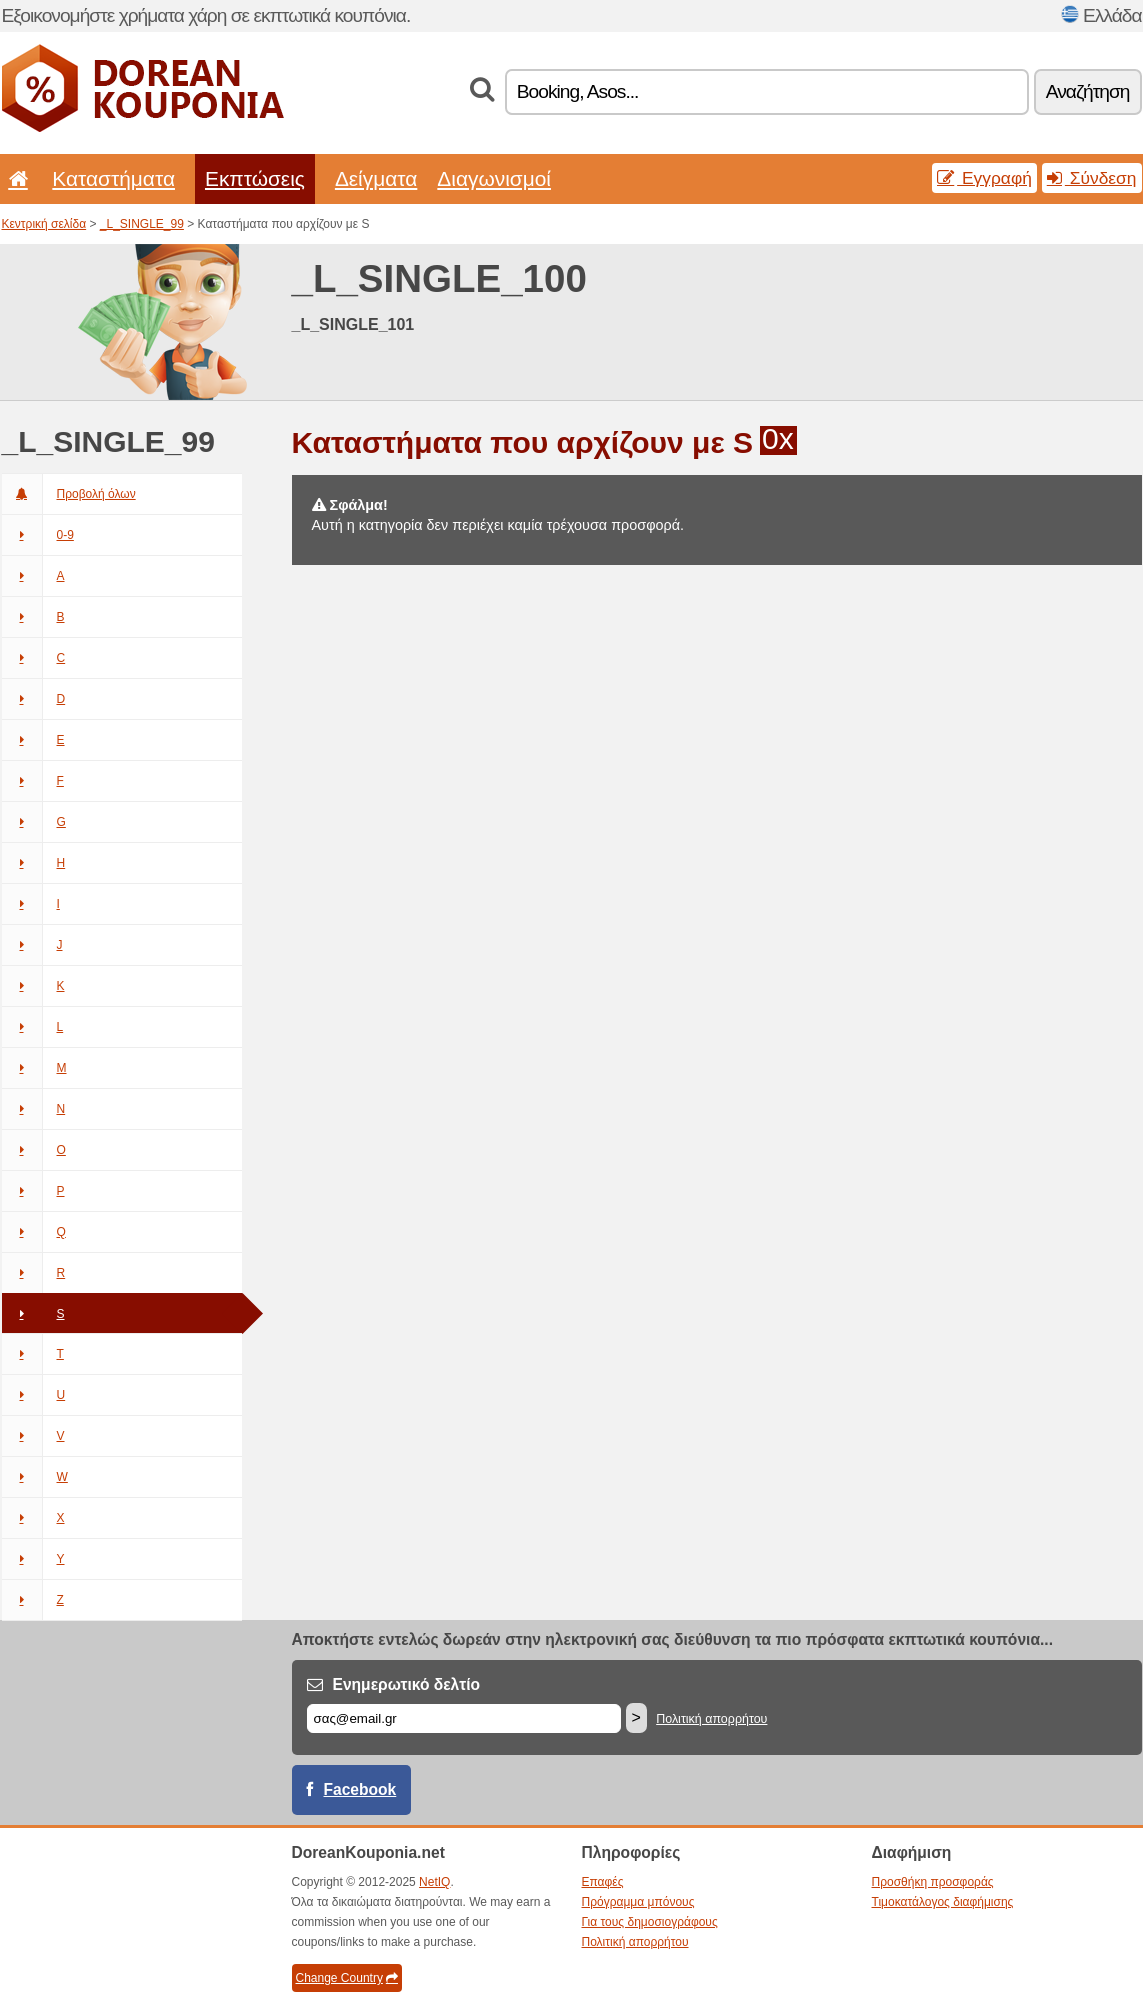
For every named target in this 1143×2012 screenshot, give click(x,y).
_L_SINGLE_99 (142, 224)
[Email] (464, 1718)
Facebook (360, 1789)
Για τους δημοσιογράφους (650, 1922)
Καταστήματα (113, 178)
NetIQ (434, 1882)
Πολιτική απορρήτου (711, 1719)
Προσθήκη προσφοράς (933, 1882)
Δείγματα (376, 178)
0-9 (38, 535)
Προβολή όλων (69, 494)
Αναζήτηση (1088, 91)
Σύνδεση (1092, 178)
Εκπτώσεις (255, 178)
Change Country (347, 1978)
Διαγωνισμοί (494, 178)
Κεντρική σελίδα (44, 224)
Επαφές (603, 1882)
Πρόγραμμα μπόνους (638, 1902)
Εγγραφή (984, 178)
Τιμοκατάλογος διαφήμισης (943, 1902)
